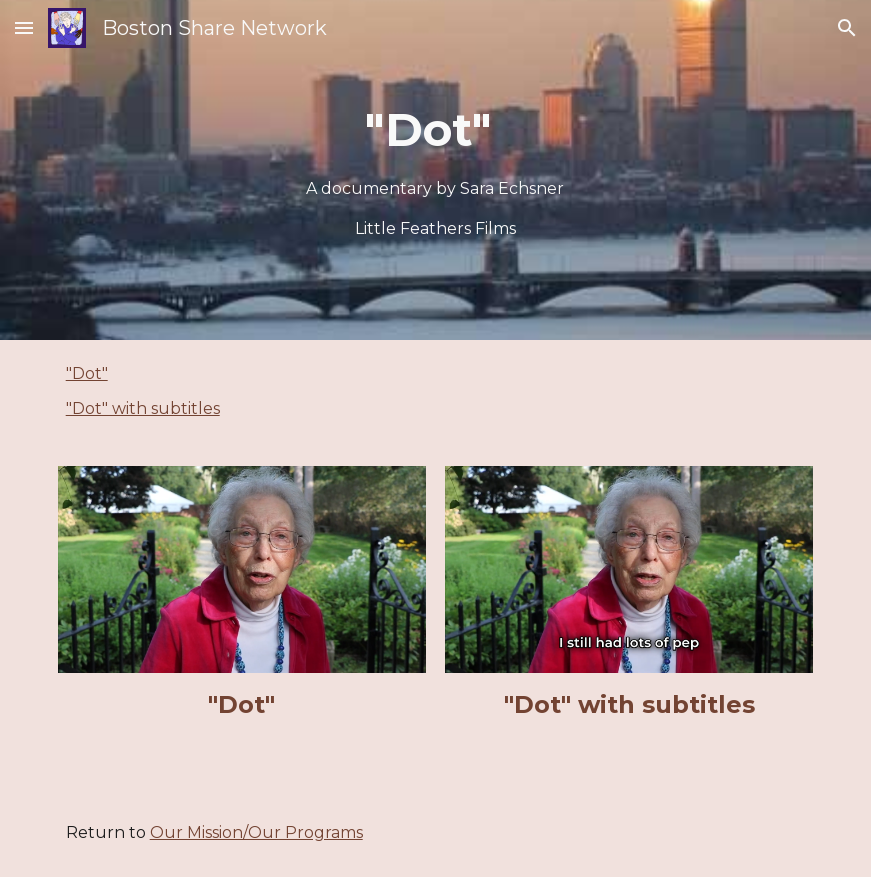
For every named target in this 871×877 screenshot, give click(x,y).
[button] (24, 27)
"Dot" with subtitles (143, 408)
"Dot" (87, 373)
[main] (435, 170)
